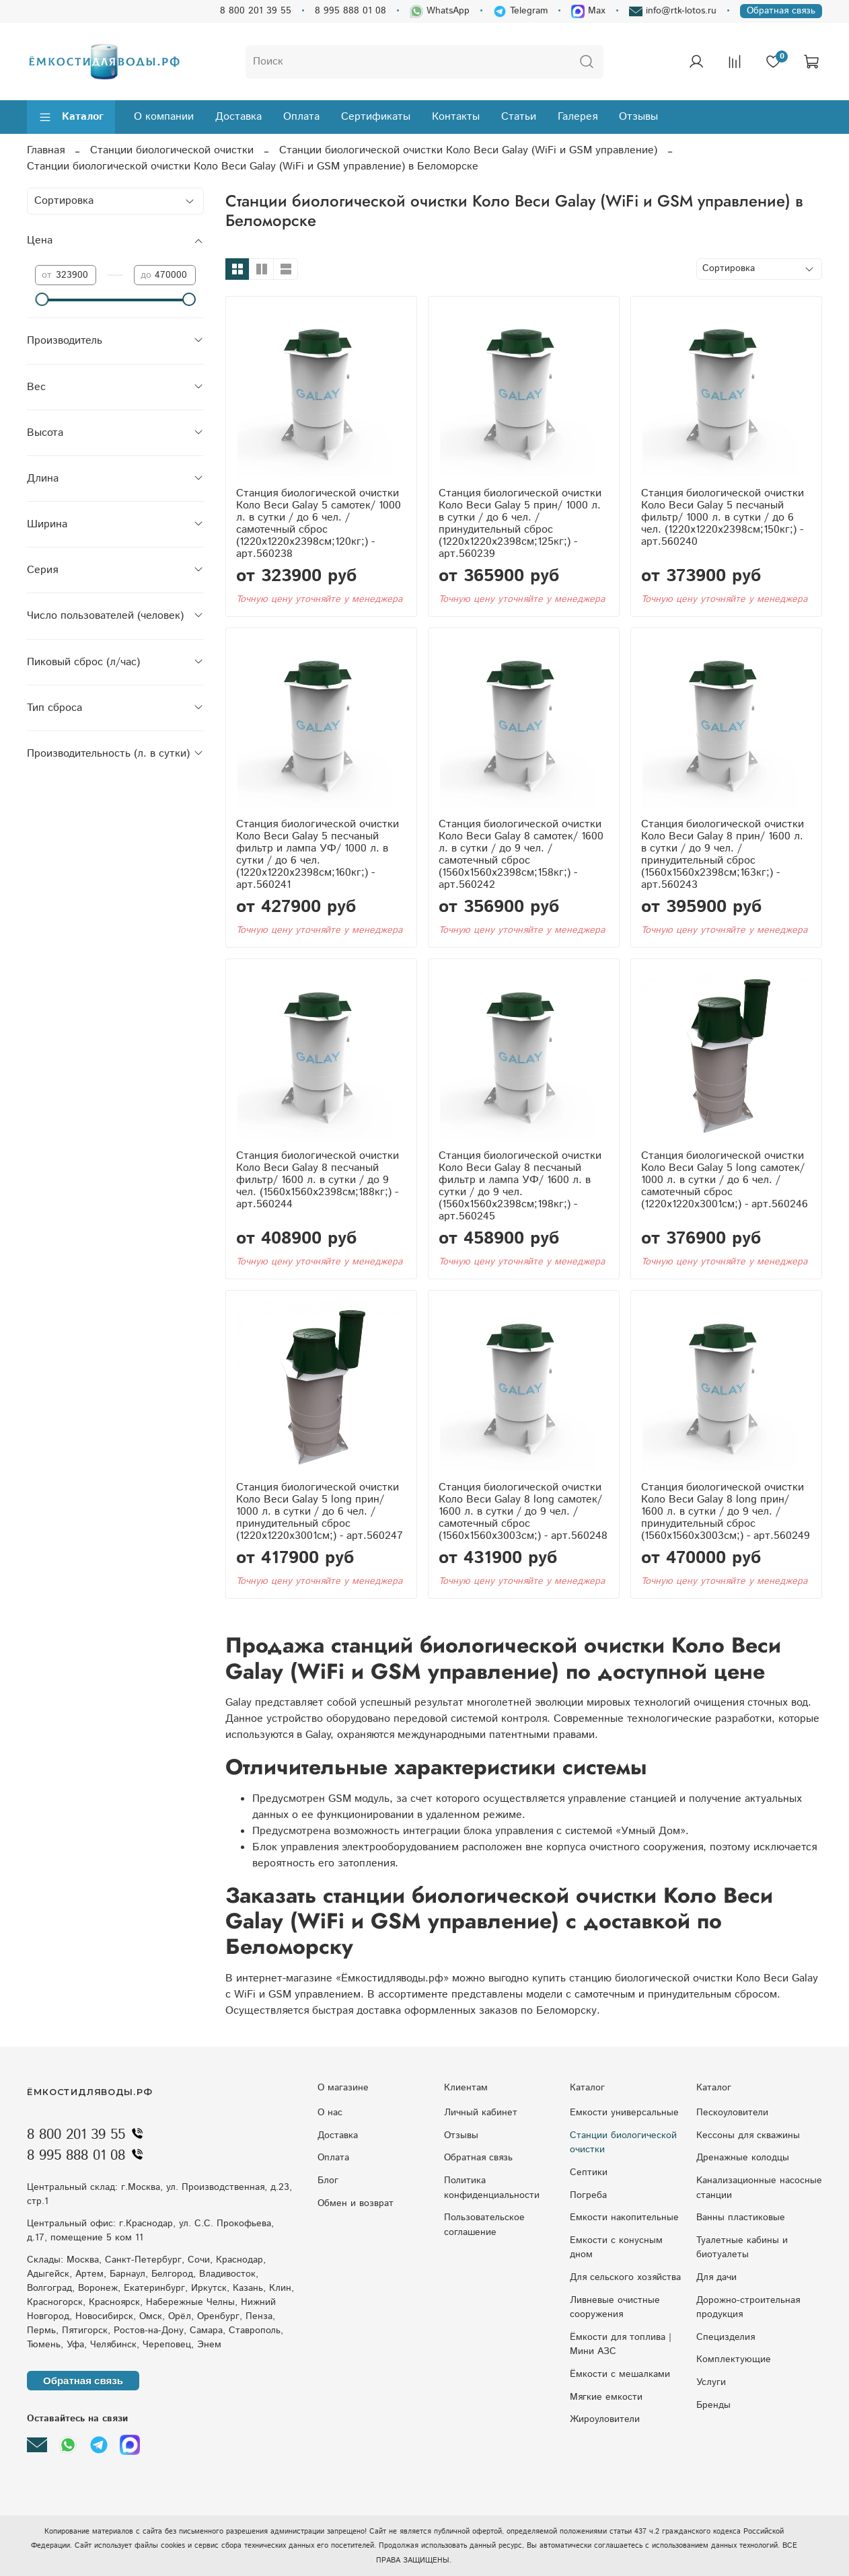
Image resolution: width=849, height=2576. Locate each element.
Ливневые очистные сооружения (615, 2308)
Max (588, 10)
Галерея (577, 116)
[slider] (42, 299)
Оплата (301, 116)
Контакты (456, 116)
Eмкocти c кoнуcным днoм (616, 2248)
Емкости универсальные (624, 2112)
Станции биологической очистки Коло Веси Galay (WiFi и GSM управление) (468, 150)
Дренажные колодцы (742, 2157)
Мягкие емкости (606, 2397)
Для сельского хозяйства (625, 2277)
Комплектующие (733, 2359)
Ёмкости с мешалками (620, 2374)
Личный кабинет (480, 2112)
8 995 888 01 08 (350, 10)
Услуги (711, 2382)
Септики (588, 2172)
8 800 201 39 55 (255, 10)
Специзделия (725, 2337)
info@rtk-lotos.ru (672, 10)
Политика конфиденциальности (492, 2188)
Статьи (518, 116)
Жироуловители (605, 2419)
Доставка (238, 116)
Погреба (588, 2195)
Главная (46, 150)
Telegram (520, 10)
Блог (328, 2180)
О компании (164, 116)
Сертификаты (375, 116)
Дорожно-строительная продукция (748, 2308)
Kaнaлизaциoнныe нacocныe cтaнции (759, 2188)
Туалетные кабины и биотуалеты (742, 2248)
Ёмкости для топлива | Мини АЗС (620, 2345)
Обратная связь (781, 10)
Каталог (71, 116)
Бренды (713, 2405)
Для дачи (716, 2277)
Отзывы (638, 116)
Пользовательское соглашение (484, 2225)
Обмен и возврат (356, 2203)
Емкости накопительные (624, 2217)
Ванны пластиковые (740, 2217)
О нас (330, 2112)
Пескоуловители (732, 2112)
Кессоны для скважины (748, 2135)
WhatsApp (440, 10)
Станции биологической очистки (172, 150)
